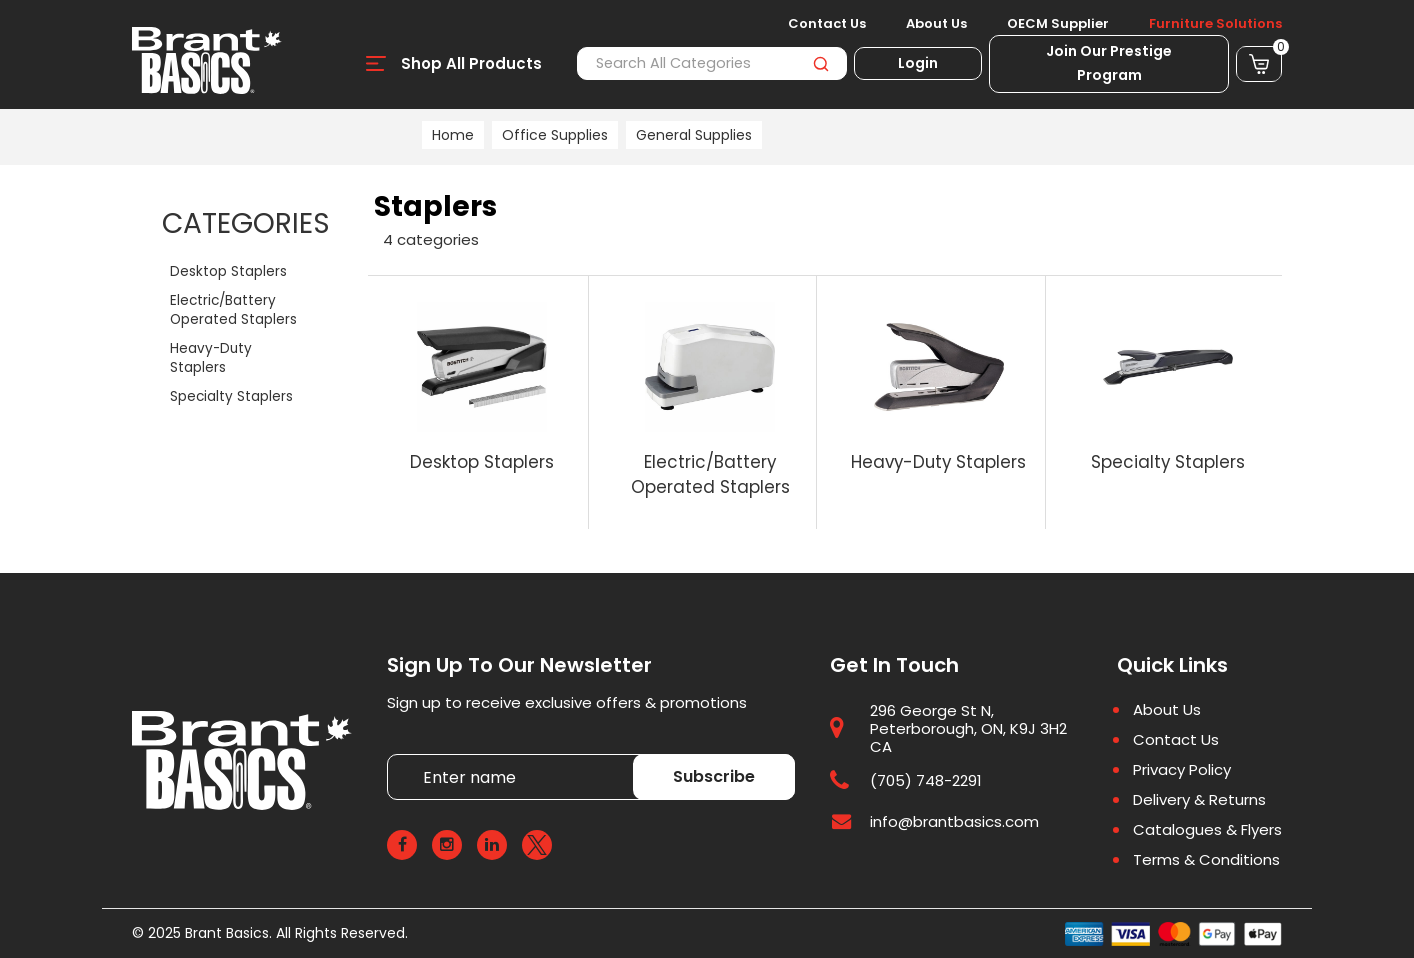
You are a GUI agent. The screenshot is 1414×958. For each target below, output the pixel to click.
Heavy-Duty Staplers (211, 358)
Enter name (392, 753)
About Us (936, 24)
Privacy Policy (1182, 770)
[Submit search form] (820, 63)
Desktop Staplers (228, 271)
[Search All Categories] (712, 63)
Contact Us (827, 24)
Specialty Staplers (231, 396)
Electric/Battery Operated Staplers (233, 310)
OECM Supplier (1058, 24)
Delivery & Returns (1199, 800)
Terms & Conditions (1206, 860)
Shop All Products (471, 63)
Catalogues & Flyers (1207, 830)
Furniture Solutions (1215, 24)
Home (453, 135)
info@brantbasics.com (954, 821)
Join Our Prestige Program (1109, 63)
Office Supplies (555, 135)
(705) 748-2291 (926, 780)
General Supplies (694, 135)
